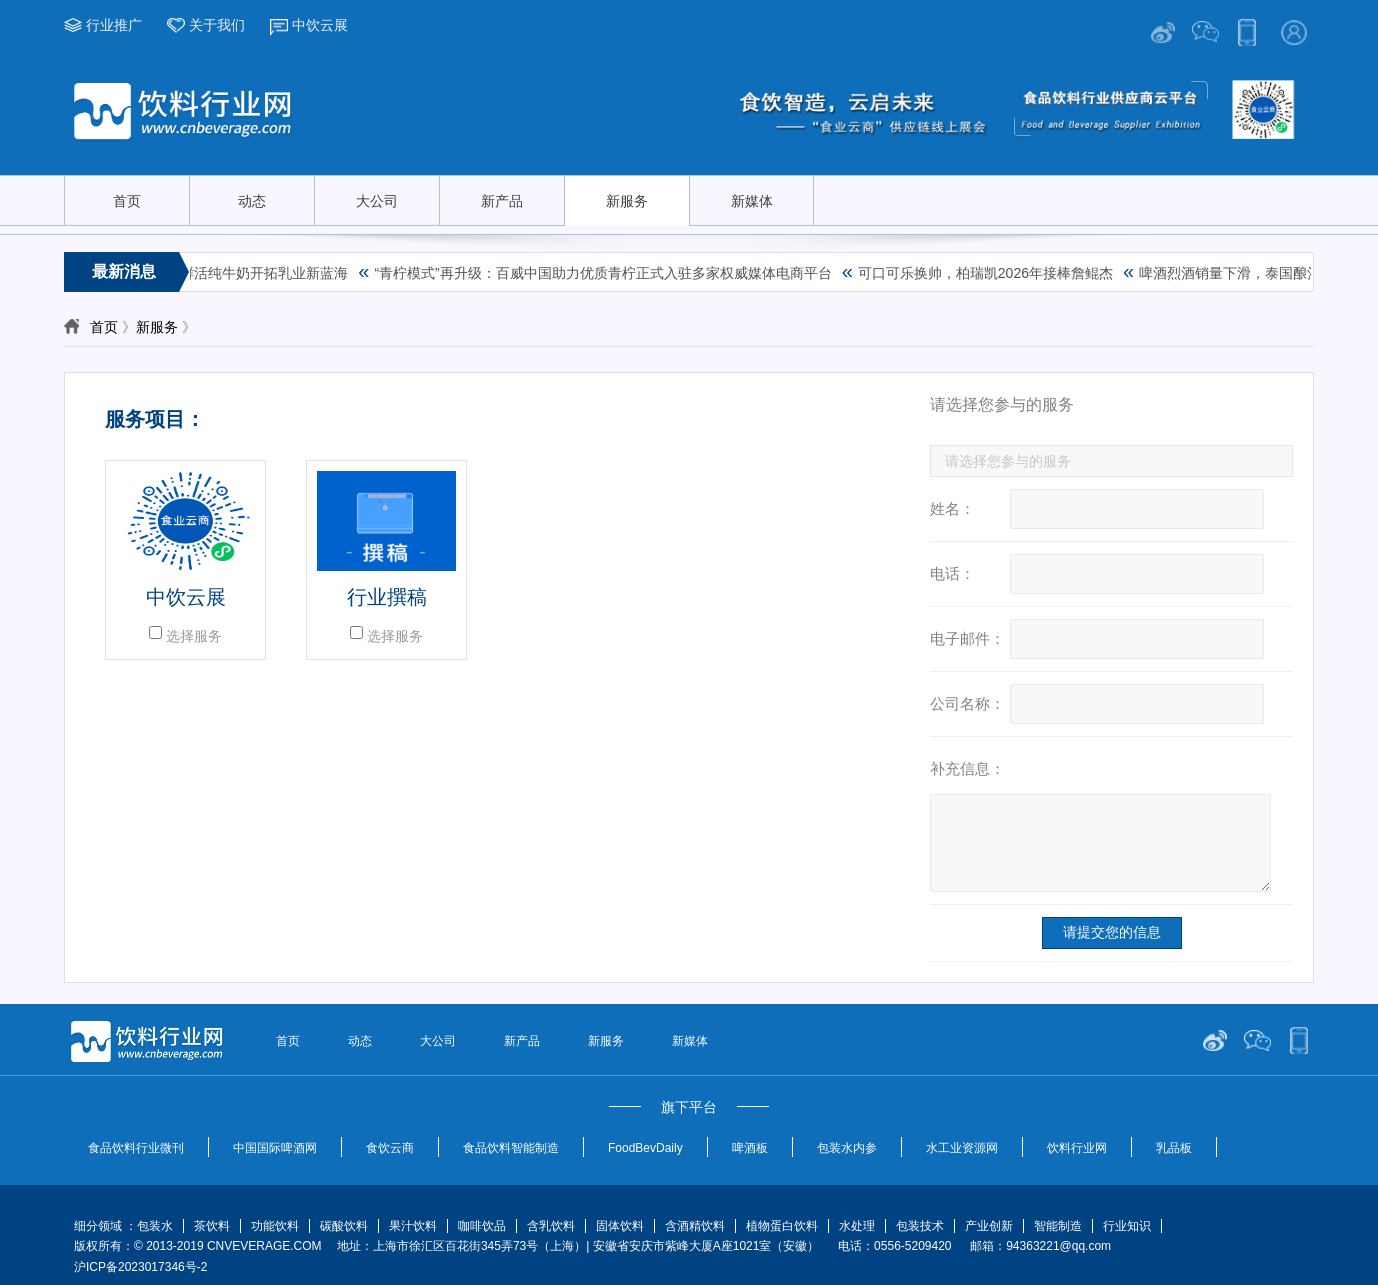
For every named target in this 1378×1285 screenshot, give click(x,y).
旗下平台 (689, 1107)
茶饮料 (212, 1226)
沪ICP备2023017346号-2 (140, 1267)
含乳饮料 (551, 1226)
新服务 (627, 201)
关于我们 (217, 25)
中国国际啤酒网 (275, 1148)
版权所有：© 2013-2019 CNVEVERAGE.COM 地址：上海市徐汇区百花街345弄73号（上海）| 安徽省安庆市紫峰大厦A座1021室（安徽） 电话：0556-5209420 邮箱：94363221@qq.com (600, 1246)
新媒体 (752, 201)
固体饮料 (620, 1226)
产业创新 (989, 1226)
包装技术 (920, 1226)
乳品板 (1174, 1148)
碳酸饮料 (344, 1226)
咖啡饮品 (482, 1226)
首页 (127, 201)
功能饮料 (275, 1226)
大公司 (377, 201)
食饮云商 (390, 1148)
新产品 (502, 201)
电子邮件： (967, 638)
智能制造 (1058, 1226)
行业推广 (114, 25)
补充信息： (967, 768)
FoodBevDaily (645, 1148)
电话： (952, 573)
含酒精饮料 (695, 1226)
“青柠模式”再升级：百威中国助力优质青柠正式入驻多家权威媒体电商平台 (606, 273)
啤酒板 (750, 1148)
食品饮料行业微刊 (136, 1148)
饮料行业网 (1077, 1148)
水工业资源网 (962, 1148)
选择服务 (194, 636)
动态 (252, 201)
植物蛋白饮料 (782, 1226)
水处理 (857, 1226)
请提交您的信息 (1112, 932)
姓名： (952, 508)
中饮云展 (320, 25)
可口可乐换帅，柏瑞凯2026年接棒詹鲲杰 (989, 273)
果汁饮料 (413, 1226)
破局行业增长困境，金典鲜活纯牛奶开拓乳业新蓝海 (191, 273)
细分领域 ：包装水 (123, 1226)
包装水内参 (847, 1148)
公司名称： (967, 703)
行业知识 (1127, 1226)
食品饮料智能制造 (511, 1148)
